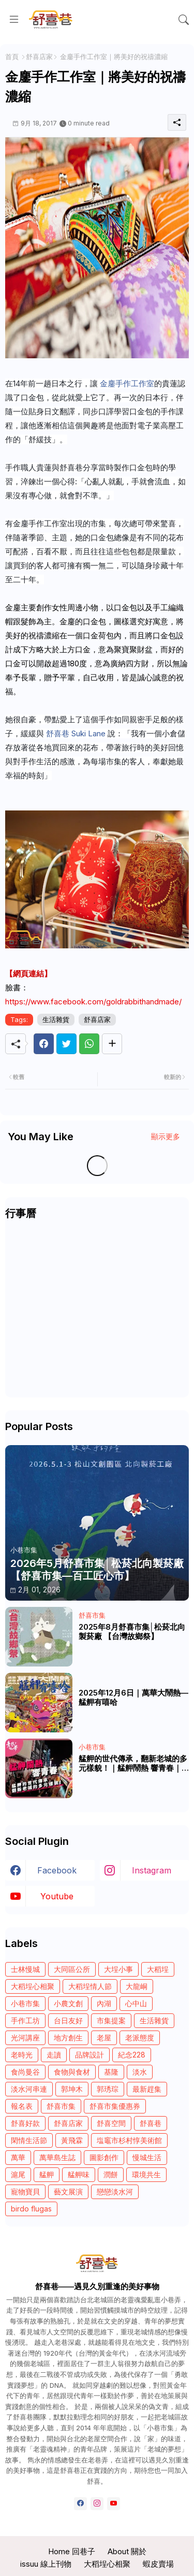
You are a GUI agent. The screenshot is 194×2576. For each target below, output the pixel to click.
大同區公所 (72, 1969)
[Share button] (112, 1043)
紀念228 (131, 2054)
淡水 (139, 2071)
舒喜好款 (25, 2123)
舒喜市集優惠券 (114, 2106)
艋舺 (46, 2174)
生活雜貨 (55, 1019)
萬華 (18, 2157)
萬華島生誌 (57, 2157)
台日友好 (68, 2020)
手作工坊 (25, 2020)
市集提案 (111, 2020)
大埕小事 (118, 1969)
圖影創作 (103, 2157)
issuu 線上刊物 (45, 2564)
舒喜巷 (150, 2123)
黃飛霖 (72, 2140)
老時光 (22, 2054)
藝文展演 (68, 2191)
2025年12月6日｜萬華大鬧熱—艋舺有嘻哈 (133, 1697)
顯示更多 (165, 1136)
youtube (56, 1896)
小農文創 (68, 2003)
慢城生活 (146, 2157)
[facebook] (80, 2503)
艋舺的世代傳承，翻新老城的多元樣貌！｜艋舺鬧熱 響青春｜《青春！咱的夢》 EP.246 (133, 1763)
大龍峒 (136, 1986)
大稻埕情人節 (90, 1986)
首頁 (12, 56)
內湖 (104, 2003)
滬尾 (18, 2174)
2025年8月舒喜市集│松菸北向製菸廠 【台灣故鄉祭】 (132, 1631)
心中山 (136, 2003)
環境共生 (146, 2174)
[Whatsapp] (89, 1043)
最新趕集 (146, 2088)
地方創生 (68, 2037)
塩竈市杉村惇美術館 (129, 2140)
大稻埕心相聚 (32, 1986)
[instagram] (97, 2503)
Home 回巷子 (71, 2551)
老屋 (104, 2037)
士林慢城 (25, 1969)
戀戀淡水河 (115, 2191)
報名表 (22, 2106)
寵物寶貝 (25, 2191)
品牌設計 (89, 2054)
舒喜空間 (111, 2123)
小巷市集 (25, 2003)
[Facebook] (44, 1043)
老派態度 (139, 2037)
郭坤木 (72, 2088)
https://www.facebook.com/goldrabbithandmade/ (93, 1001)
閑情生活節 (29, 2140)
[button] (183, 19)
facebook (57, 1870)
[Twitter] (66, 1043)
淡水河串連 (29, 2088)
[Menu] (14, 19)
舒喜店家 (39, 56)
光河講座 (25, 2037)
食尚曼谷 (25, 2071)
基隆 (111, 2071)
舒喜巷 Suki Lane (76, 733)
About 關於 (127, 2551)
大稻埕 (158, 1969)
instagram (151, 1870)
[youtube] (113, 2503)
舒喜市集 (61, 2106)
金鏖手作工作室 (127, 383)
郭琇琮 (107, 2088)
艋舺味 (78, 2174)
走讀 (54, 2054)
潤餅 (110, 2174)
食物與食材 (72, 2071)
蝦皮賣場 (158, 2564)
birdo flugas (31, 2208)
